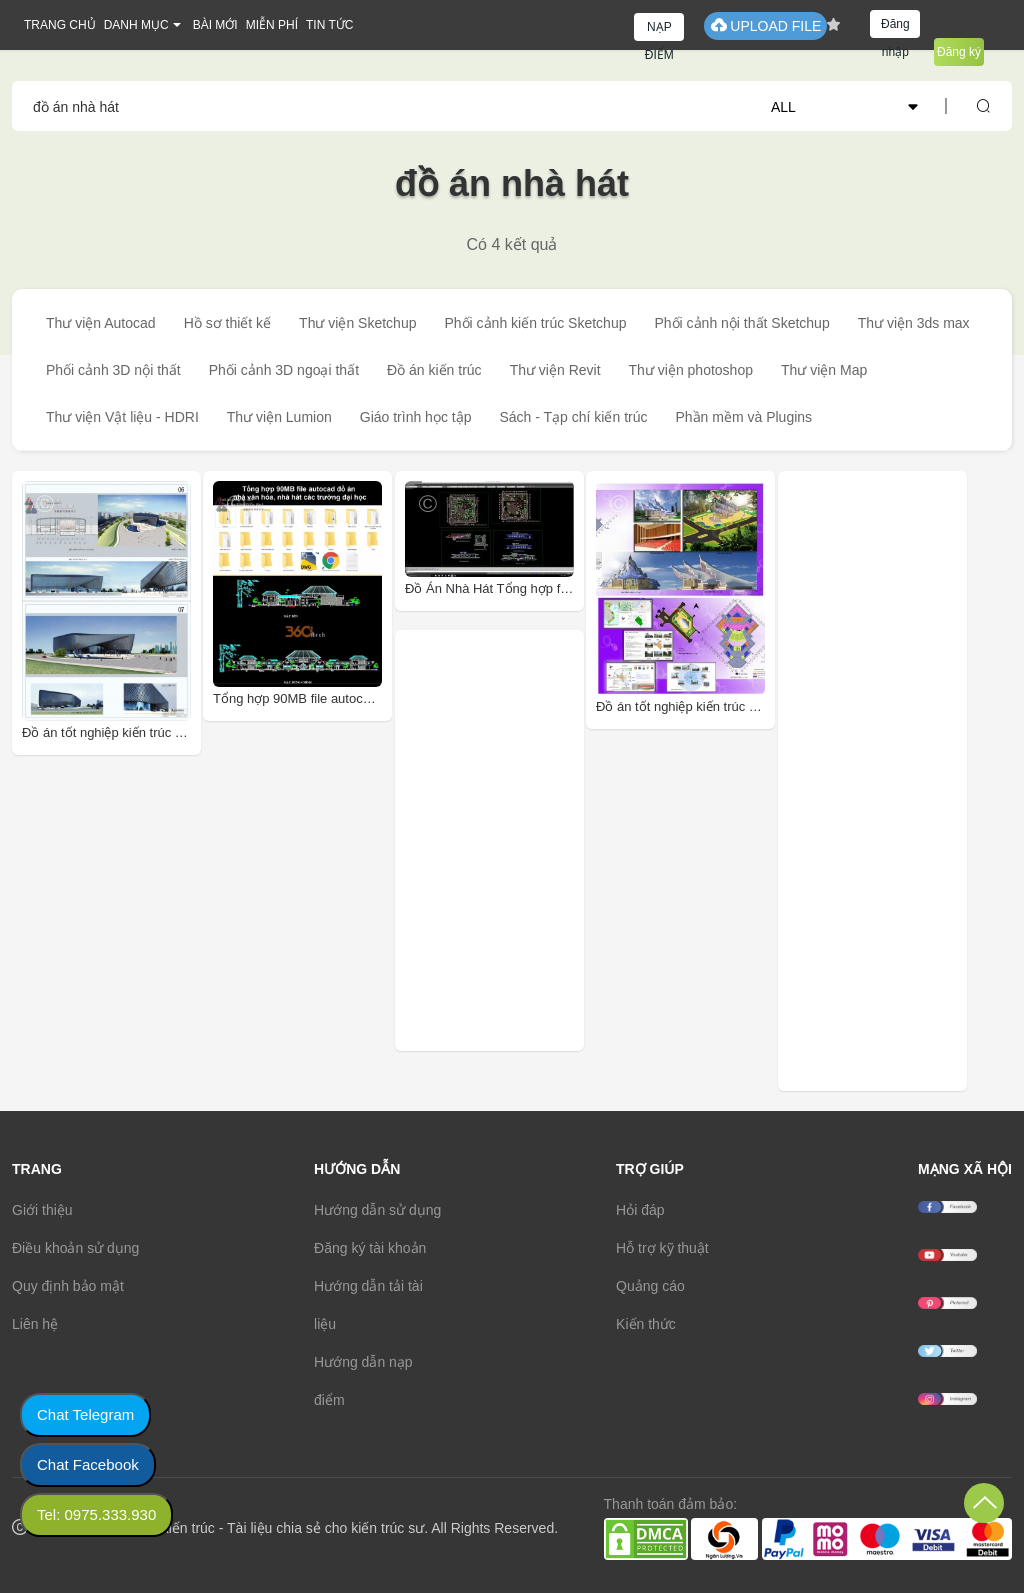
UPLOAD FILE (765, 25)
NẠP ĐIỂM (659, 30)
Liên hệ (35, 1324)
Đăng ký (959, 52)
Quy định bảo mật (68, 1286)
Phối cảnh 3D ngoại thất (284, 370)
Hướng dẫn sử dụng (377, 1210)
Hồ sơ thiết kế (227, 323)
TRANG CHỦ (60, 25)
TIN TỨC (329, 25)
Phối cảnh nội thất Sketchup (741, 323)
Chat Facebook (88, 1464)
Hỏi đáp (640, 1210)
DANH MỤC (136, 25)
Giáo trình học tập (416, 417)
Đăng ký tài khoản (370, 1248)
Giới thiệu (42, 1210)
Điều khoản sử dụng (75, 1248)
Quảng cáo (650, 1286)
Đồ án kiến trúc (434, 370)
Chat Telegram (85, 1414)
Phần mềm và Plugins (743, 417)
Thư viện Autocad (101, 323)
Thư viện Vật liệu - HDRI (122, 417)
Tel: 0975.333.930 (96, 1514)
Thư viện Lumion (279, 417)
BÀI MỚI (215, 25)
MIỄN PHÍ (272, 25)
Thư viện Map (824, 370)
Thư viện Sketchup (357, 323)
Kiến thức (646, 1324)
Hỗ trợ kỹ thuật (662, 1248)
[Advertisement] (538, 840)
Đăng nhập (895, 27)
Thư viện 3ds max (914, 323)
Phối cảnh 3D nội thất (113, 370)
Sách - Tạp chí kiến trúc (573, 417)
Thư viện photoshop (691, 370)
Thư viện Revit (555, 370)
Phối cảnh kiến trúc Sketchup (535, 323)
